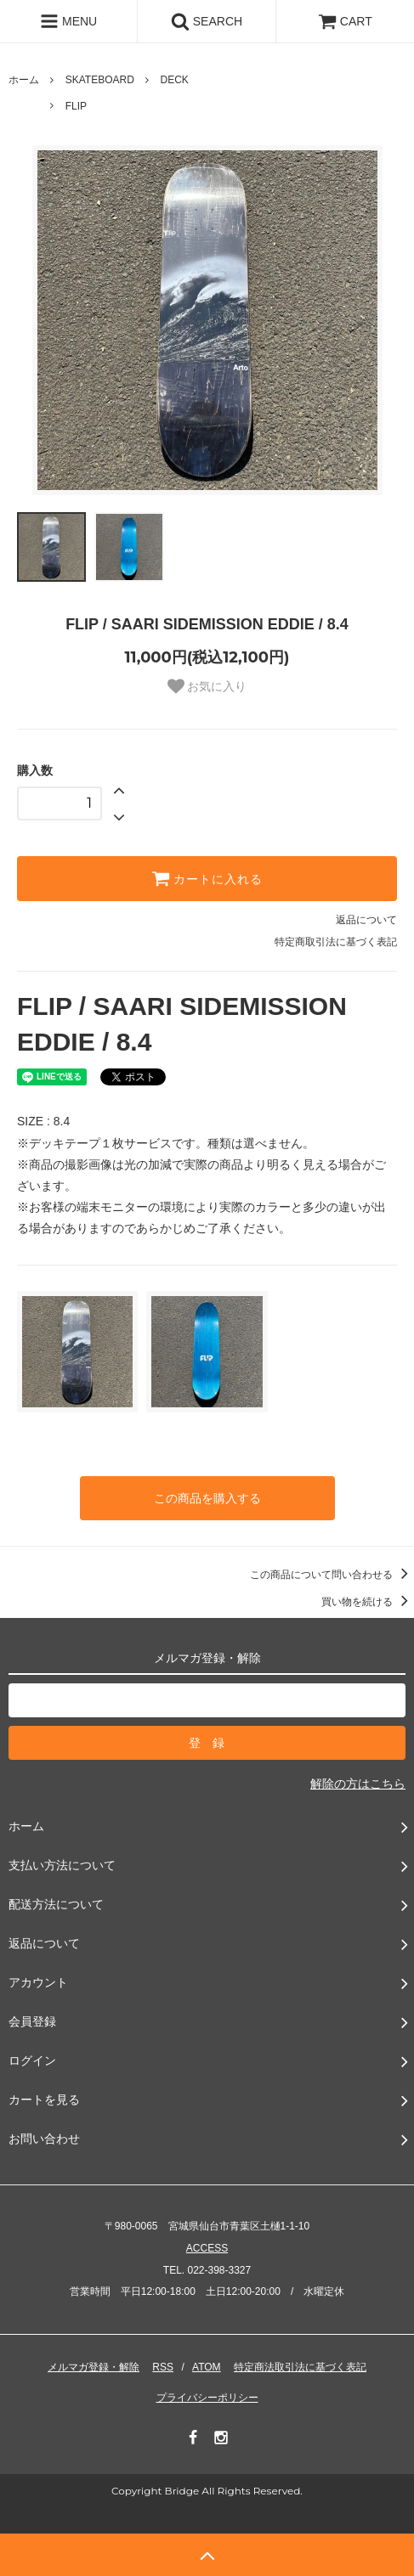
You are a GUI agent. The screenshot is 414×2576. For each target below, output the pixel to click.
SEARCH (206, 21)
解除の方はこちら (357, 1783)
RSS (162, 2367)
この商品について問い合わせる (332, 1575)
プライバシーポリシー (207, 2398)
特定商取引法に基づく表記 (336, 942)
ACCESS (207, 2248)
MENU (68, 21)
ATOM (206, 2367)
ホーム (24, 80)
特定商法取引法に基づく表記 (300, 2367)
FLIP (76, 106)
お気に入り (207, 686)
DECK (175, 80)
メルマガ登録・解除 (93, 2367)
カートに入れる (207, 878)
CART (345, 21)
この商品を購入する (207, 1498)
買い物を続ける (367, 1602)
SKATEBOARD (99, 80)
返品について (366, 920)
